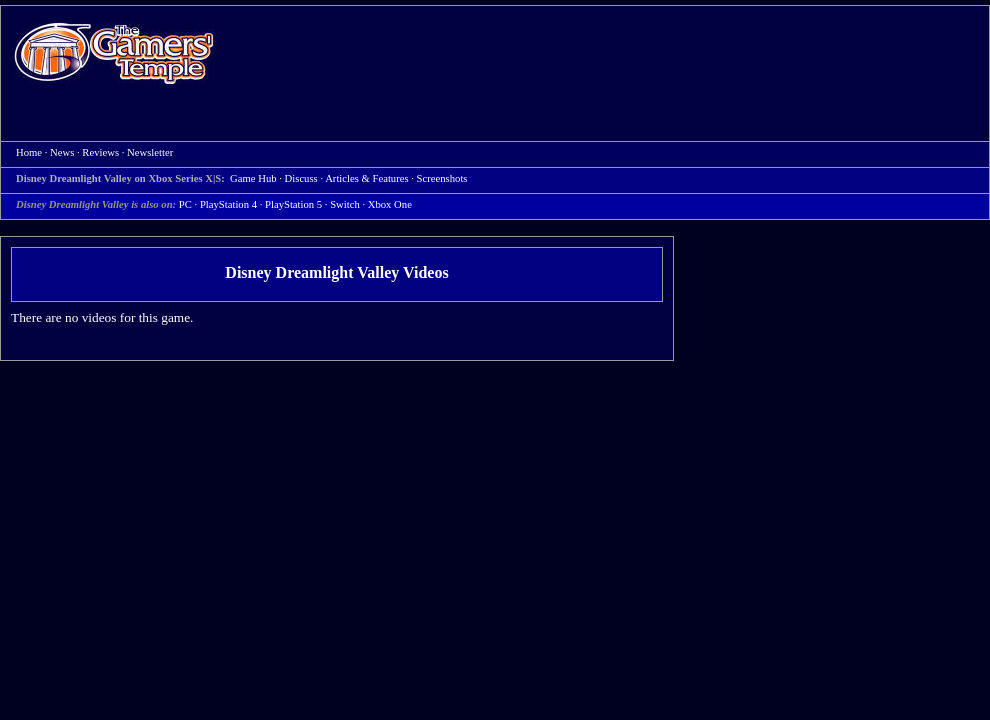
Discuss (301, 178)
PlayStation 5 (293, 204)
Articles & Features (366, 178)
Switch (345, 204)
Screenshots (442, 178)
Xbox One (390, 204)
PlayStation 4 (228, 204)
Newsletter (150, 152)
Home (114, 52)
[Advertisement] (313, 73)
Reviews (100, 152)
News (62, 152)
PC (185, 204)
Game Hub (253, 178)
